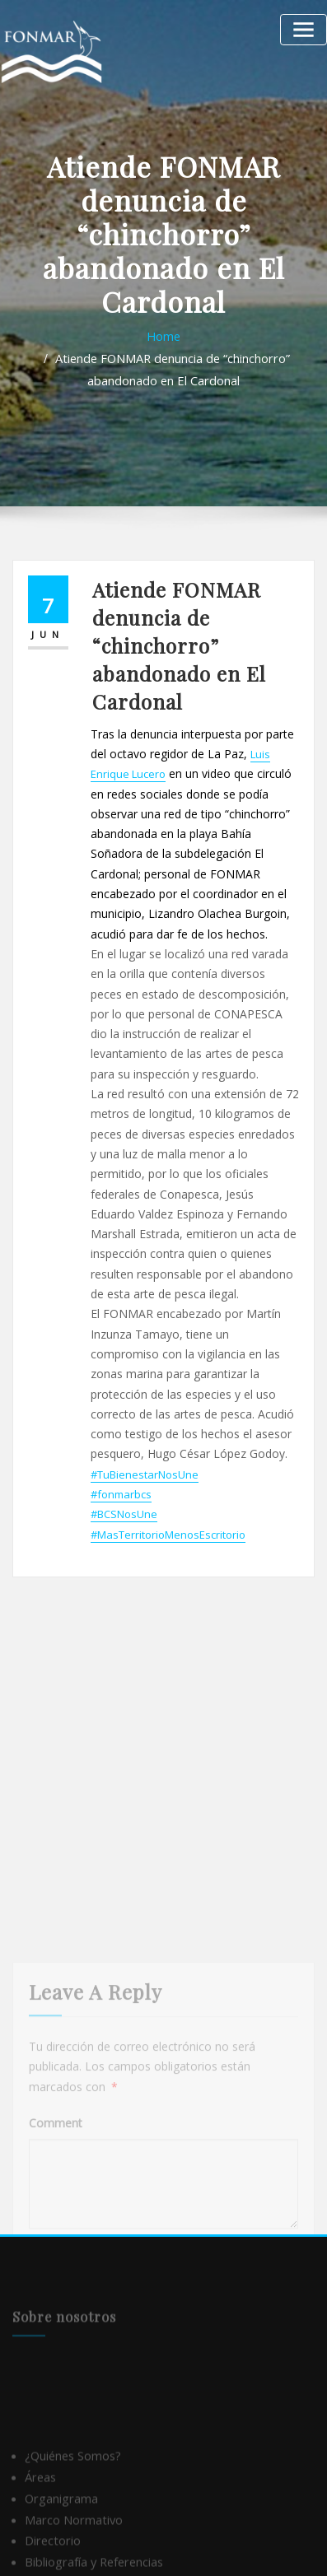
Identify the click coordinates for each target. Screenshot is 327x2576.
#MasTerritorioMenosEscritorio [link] (168, 1477)
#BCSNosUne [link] (124, 1458)
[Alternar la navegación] (307, 26)
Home (164, 335)
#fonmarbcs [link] (121, 1439)
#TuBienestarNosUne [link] (145, 1421)
